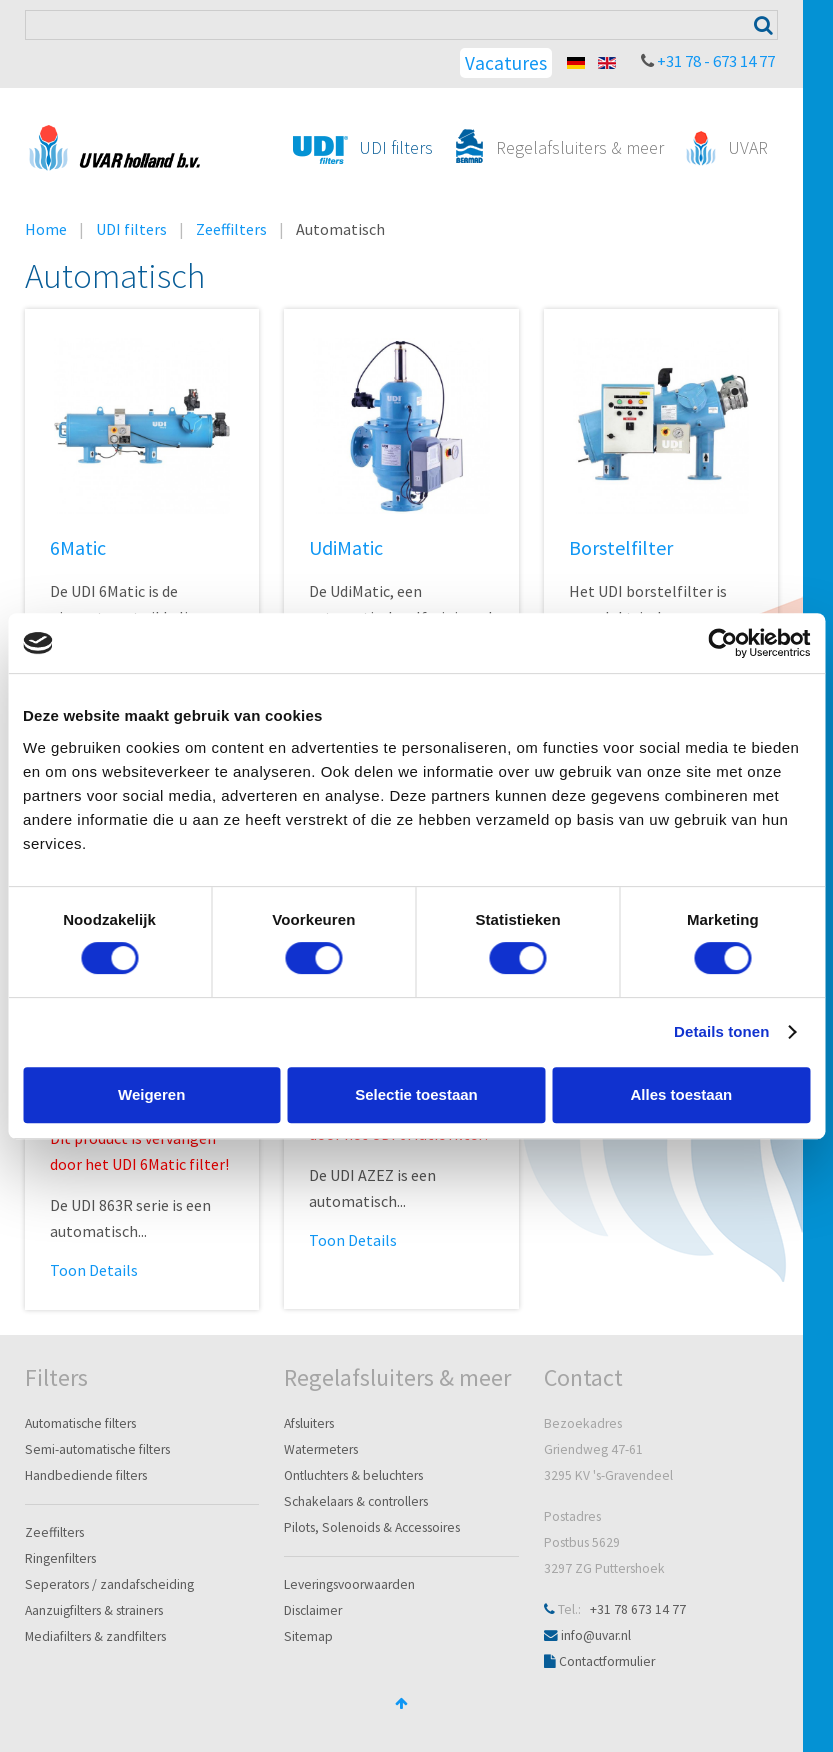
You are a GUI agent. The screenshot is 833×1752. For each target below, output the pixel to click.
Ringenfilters (60, 1558)
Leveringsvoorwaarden (349, 1584)
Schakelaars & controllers (356, 1501)
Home (46, 229)
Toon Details (94, 1270)
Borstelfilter (621, 547)
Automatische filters (80, 1423)
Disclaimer (313, 1610)
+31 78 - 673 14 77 (716, 61)
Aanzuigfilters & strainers (94, 1610)
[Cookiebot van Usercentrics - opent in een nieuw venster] (722, 643)
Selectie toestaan (416, 1094)
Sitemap (308, 1636)
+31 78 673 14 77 (638, 1609)
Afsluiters (309, 1423)
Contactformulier (607, 1661)
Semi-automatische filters (97, 1449)
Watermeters (321, 1449)
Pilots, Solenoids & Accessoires (372, 1527)
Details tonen (721, 1031)
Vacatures (506, 63)
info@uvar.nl (596, 1635)
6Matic (78, 547)
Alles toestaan (681, 1094)
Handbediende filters (86, 1475)
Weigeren (151, 1094)
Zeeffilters (231, 229)
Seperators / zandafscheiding (109, 1584)
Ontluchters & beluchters (353, 1475)
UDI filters (131, 229)
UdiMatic (346, 547)
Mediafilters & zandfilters (95, 1636)
